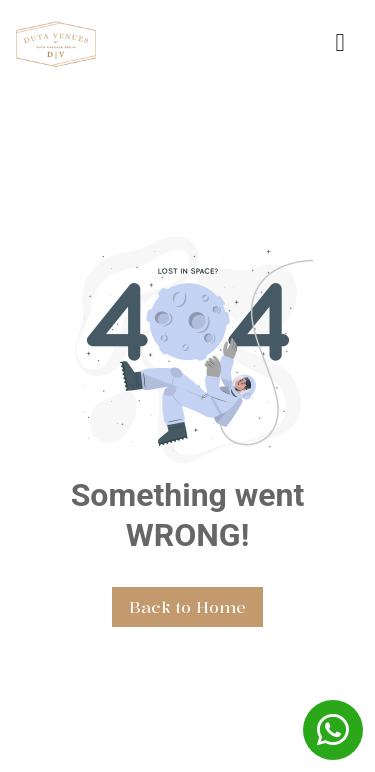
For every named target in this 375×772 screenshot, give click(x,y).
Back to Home (187, 607)
